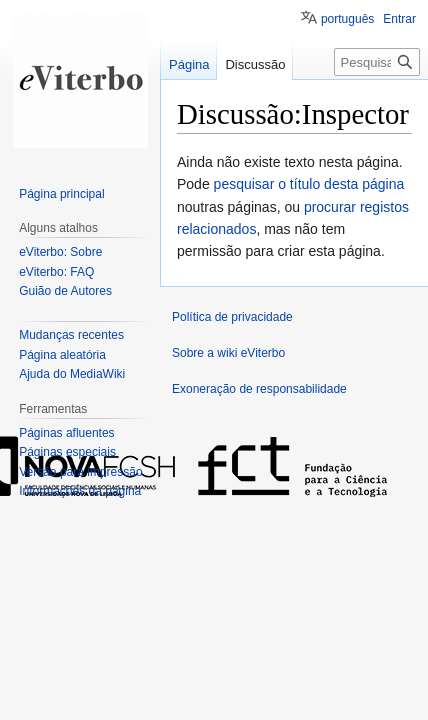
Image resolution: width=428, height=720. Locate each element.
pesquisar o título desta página (309, 184)
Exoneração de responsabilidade (259, 389)
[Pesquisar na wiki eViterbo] (377, 62)
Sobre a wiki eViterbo (228, 353)
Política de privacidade (232, 317)
